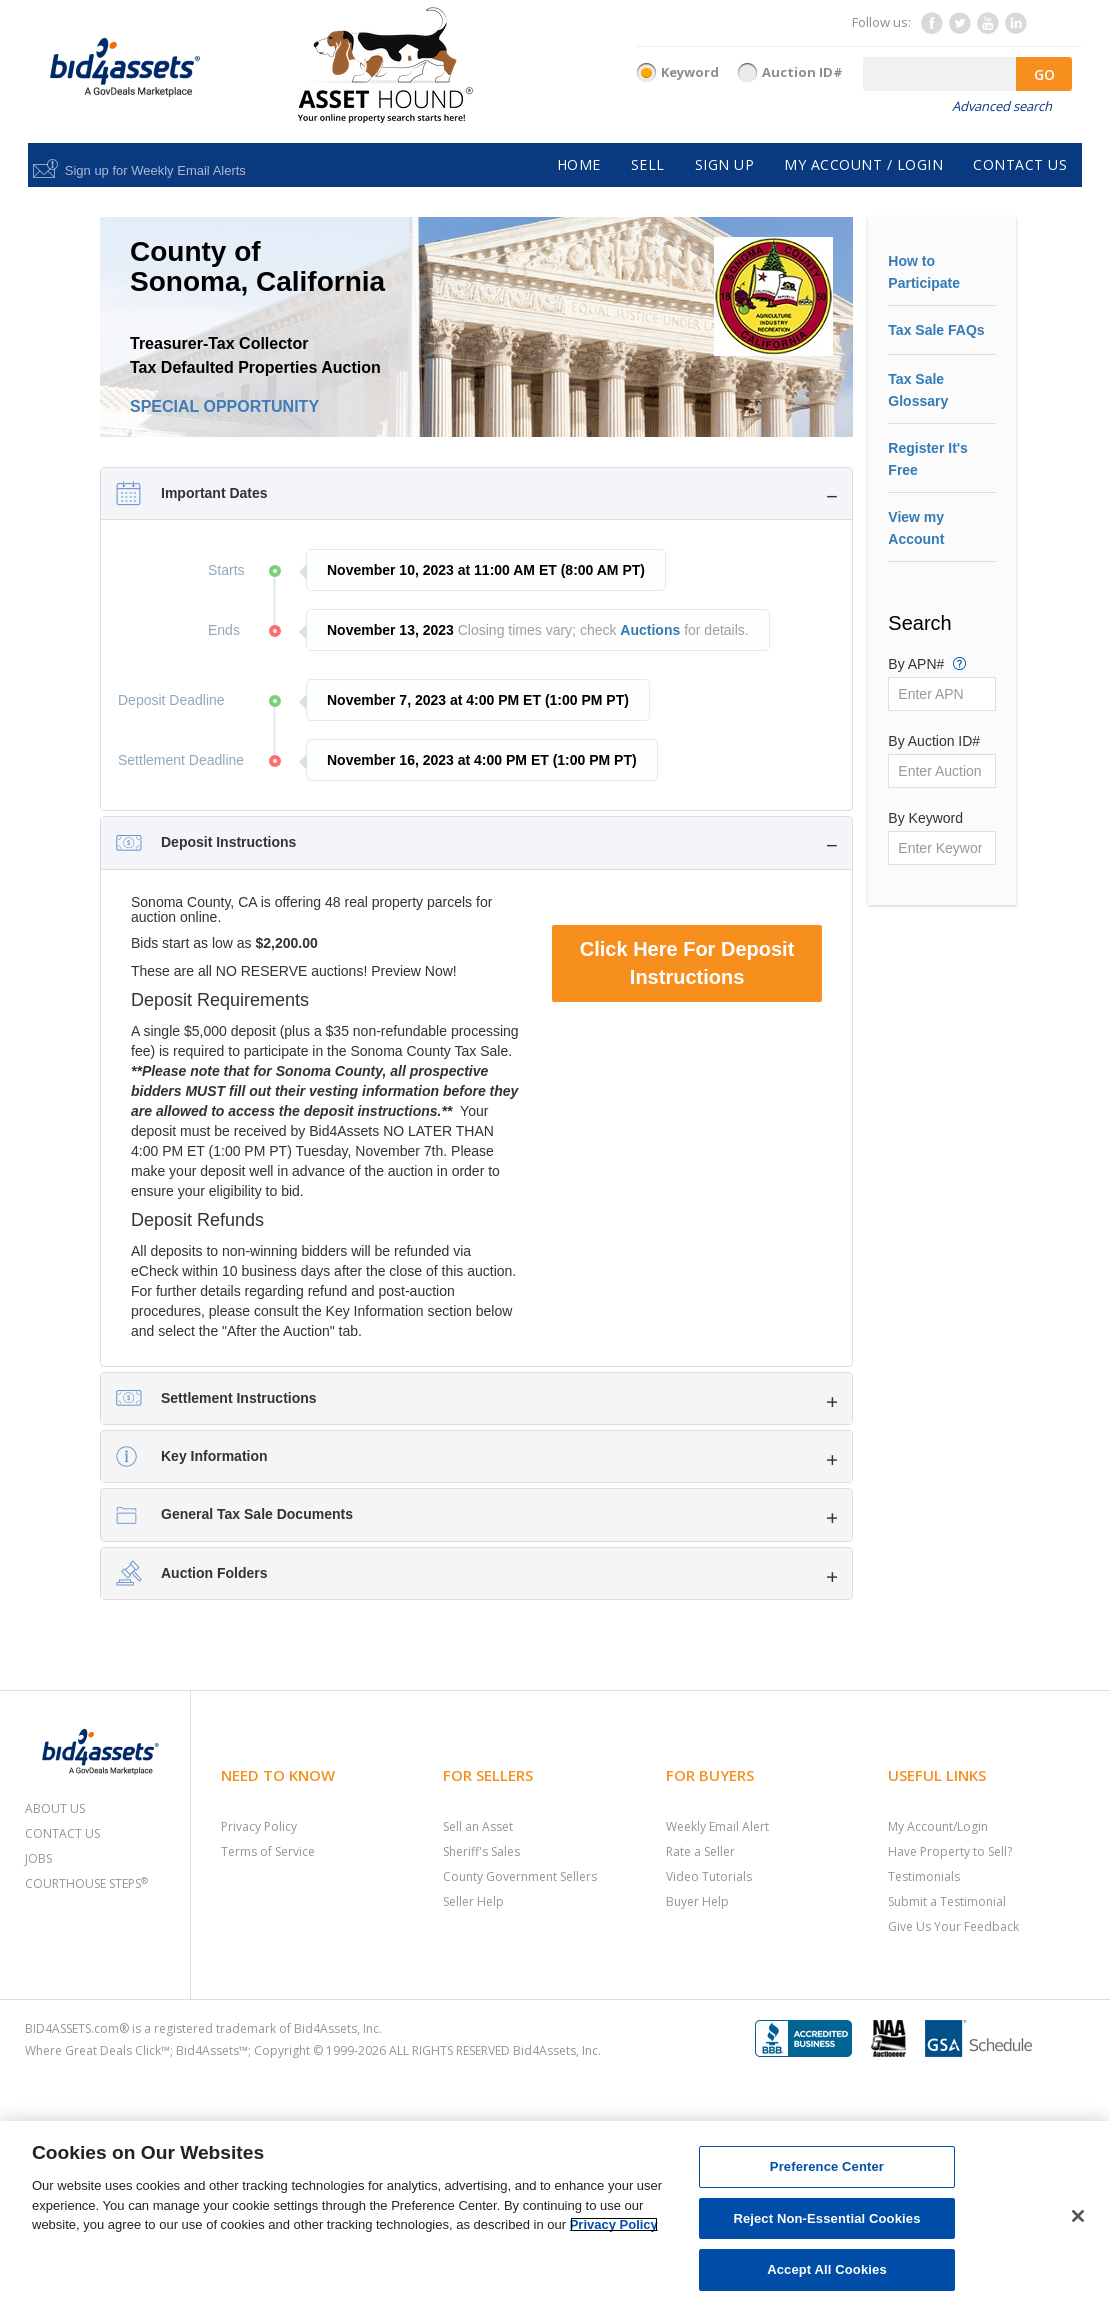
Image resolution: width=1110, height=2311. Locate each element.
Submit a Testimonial (947, 1901)
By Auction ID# (934, 741)
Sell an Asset (478, 1826)
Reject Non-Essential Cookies (826, 2218)
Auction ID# (802, 72)
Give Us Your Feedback (953, 1926)
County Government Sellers (520, 1876)
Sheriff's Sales (481, 1851)
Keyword (690, 72)
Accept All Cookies (827, 2269)
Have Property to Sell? (950, 1851)
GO (1044, 74)
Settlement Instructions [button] (239, 1398)
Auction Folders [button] (214, 1573)
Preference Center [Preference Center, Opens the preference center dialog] (827, 2166)
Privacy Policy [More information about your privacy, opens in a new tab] (614, 2224)
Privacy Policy (259, 1826)
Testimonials (924, 1876)
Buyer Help (697, 1901)
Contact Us (62, 1833)
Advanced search (1002, 106)
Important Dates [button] (214, 493)
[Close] (1078, 2216)
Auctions (650, 630)
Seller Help (473, 1901)
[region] (555, 2216)
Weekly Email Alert (717, 1826)
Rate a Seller (700, 1851)
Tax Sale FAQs (936, 330)
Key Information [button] (214, 1456)
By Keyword (925, 818)
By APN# (927, 663)
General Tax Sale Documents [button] (257, 1514)
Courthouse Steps (86, 1883)
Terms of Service (268, 1851)
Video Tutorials (709, 1876)
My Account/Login (938, 1826)
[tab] (476, 493)
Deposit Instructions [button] (228, 842)
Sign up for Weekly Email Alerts (155, 170)
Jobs (38, 1858)
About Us (55, 1808)
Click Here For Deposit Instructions (687, 963)
